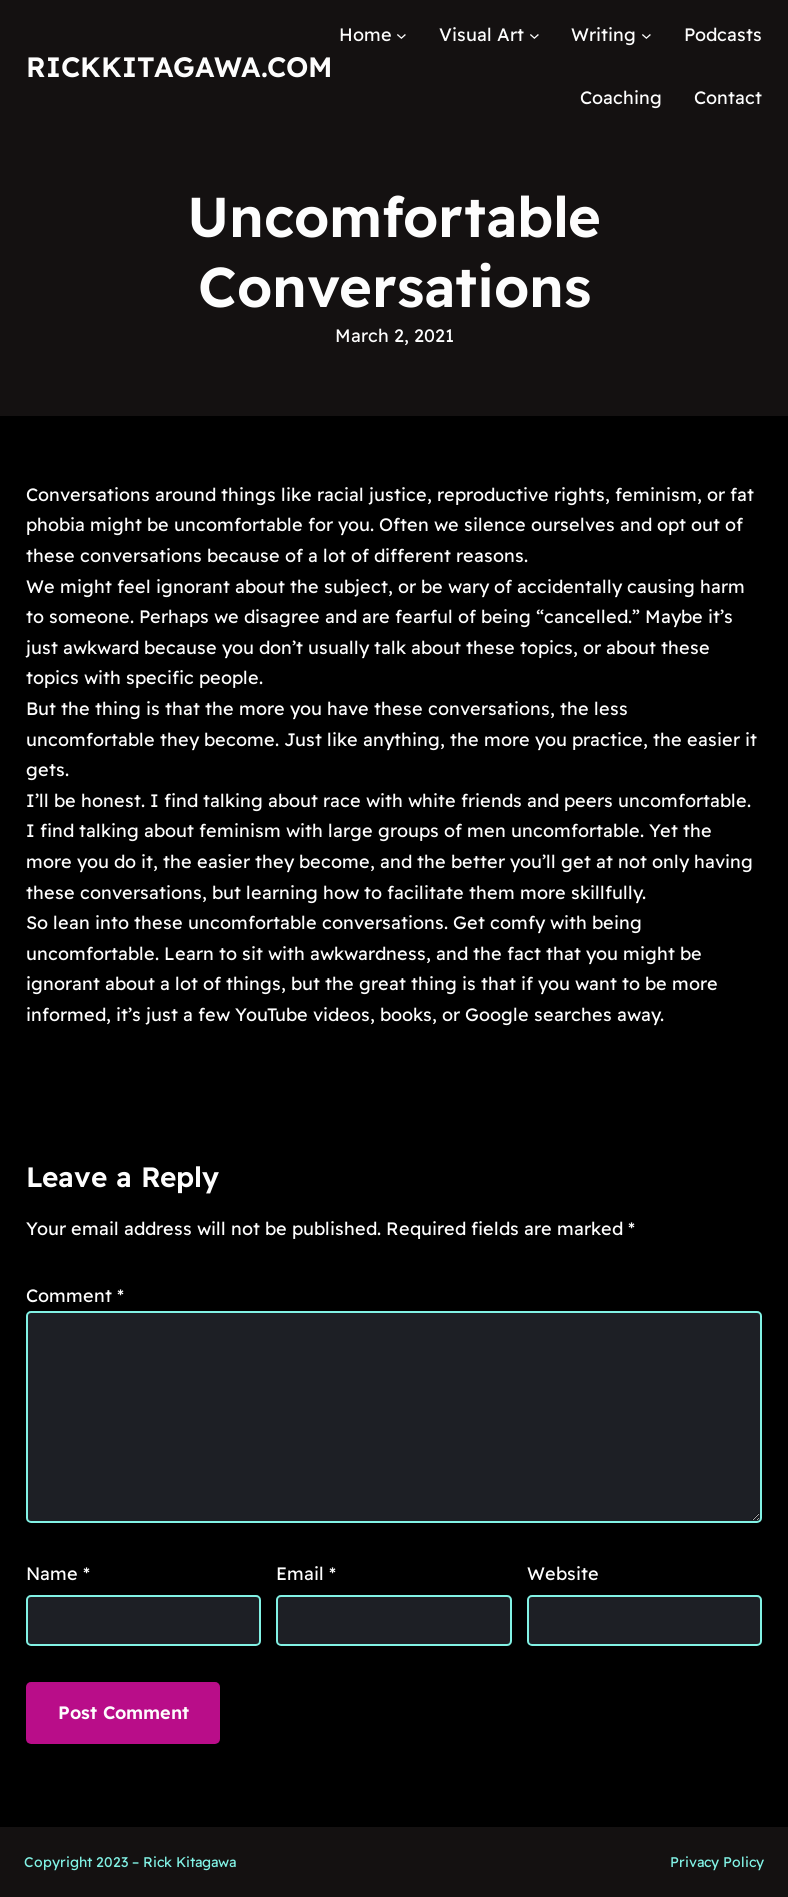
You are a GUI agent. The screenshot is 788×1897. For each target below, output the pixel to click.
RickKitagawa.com (179, 66)
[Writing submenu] (646, 35)
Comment (75, 1295)
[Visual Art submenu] (534, 35)
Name (58, 1573)
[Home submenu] (401, 35)
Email (306, 1573)
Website (563, 1573)
